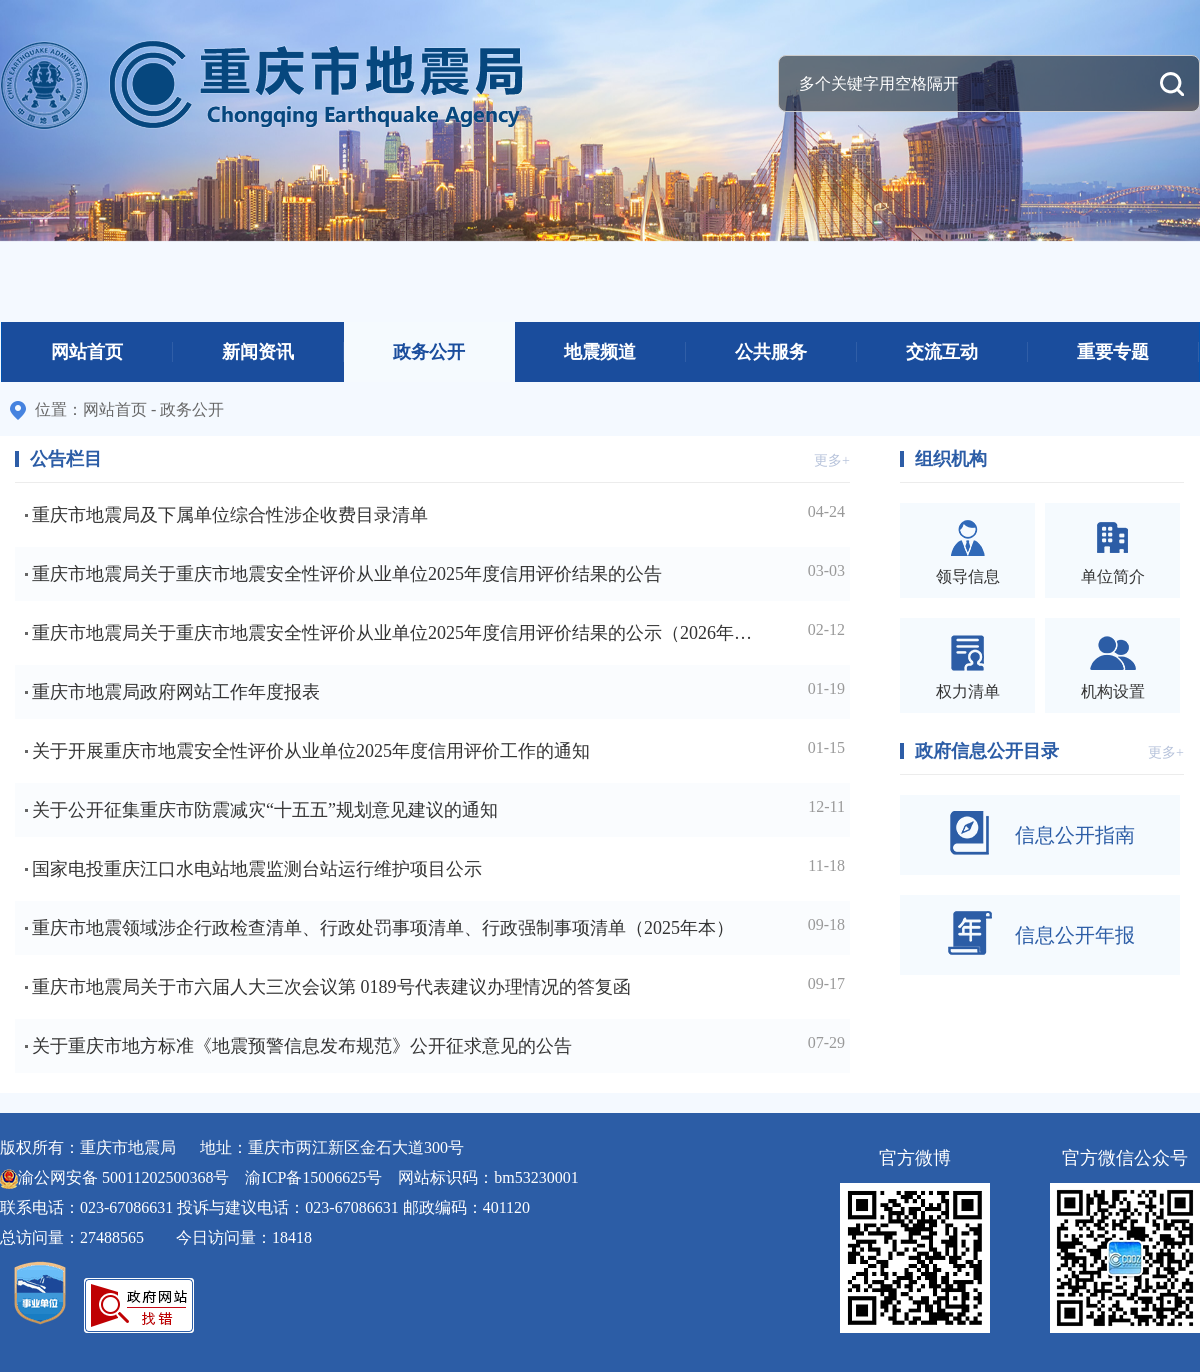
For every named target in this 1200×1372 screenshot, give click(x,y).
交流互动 (942, 352)
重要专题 (1113, 352)
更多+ (832, 460)
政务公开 (429, 352)
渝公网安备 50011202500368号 (123, 1177)
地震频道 (600, 352)
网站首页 (87, 352)
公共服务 (771, 352)
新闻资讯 (258, 352)
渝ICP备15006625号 (313, 1177)
